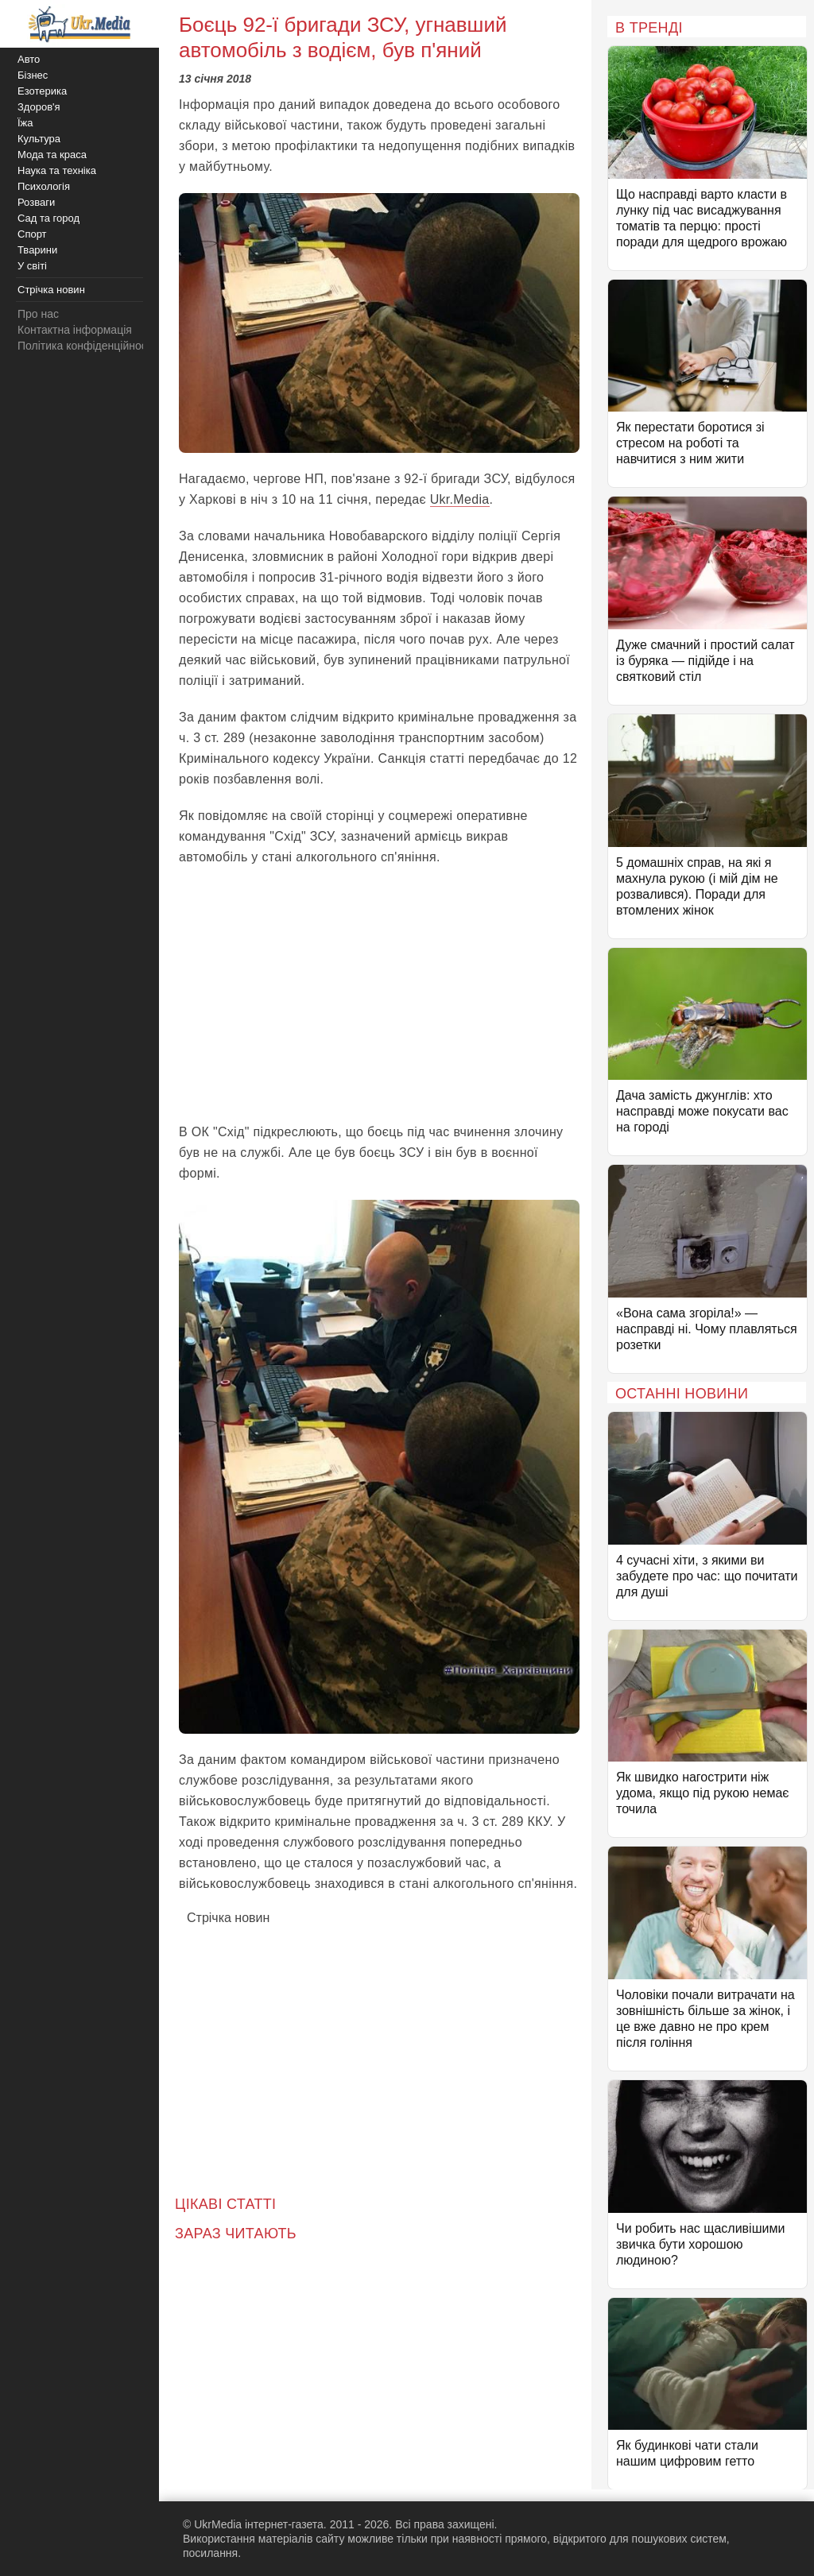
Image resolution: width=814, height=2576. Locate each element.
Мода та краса (52, 155)
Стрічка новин (228, 1917)
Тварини (37, 250)
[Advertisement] (379, 995)
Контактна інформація (74, 329)
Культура (38, 139)
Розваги (36, 202)
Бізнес (32, 75)
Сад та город (48, 218)
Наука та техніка (56, 170)
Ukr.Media (460, 499)
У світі (32, 266)
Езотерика (42, 91)
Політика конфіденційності (85, 345)
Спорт (32, 234)
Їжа (25, 123)
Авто (28, 59)
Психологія (43, 186)
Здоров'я (38, 107)
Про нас (38, 313)
